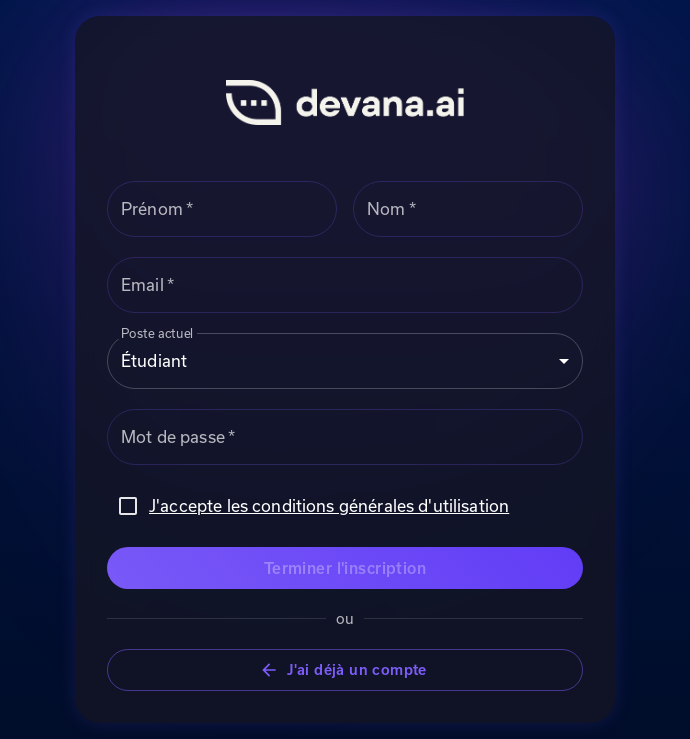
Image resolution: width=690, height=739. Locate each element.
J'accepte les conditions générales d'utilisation (329, 505)
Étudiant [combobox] (154, 360)
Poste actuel (157, 332)
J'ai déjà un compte (345, 670)
